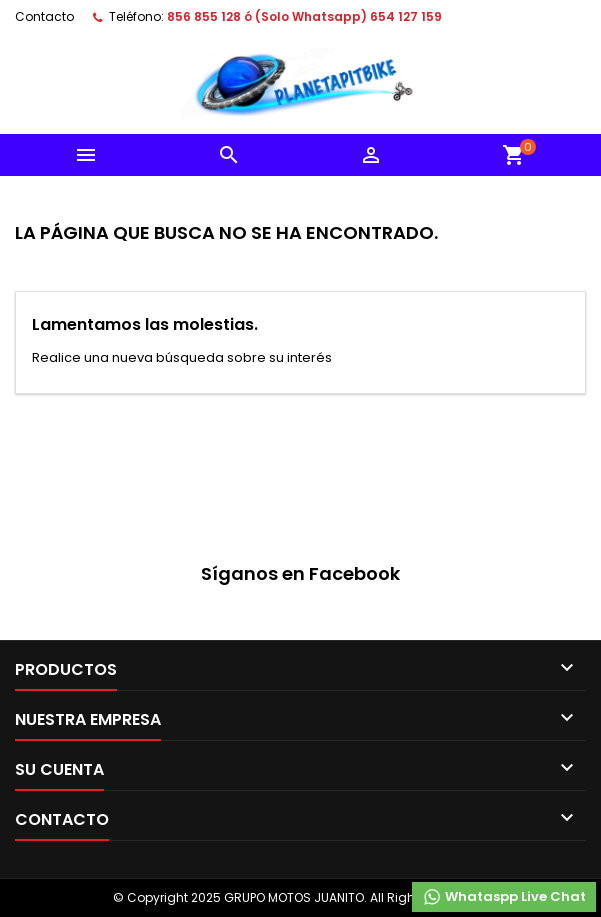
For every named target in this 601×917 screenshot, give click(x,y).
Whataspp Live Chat (504, 897)
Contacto (44, 16)
